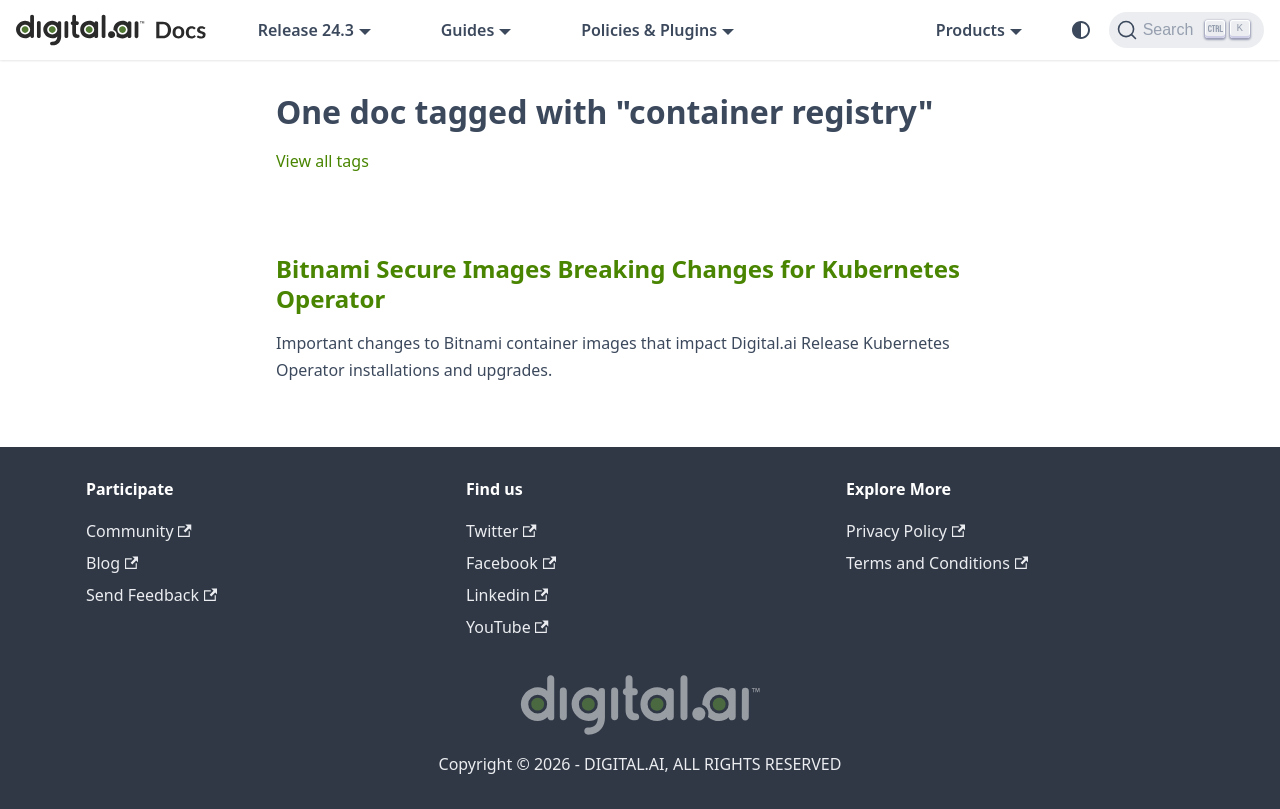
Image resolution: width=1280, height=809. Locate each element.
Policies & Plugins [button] (649, 30)
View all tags (322, 161)
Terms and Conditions (937, 563)
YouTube (507, 627)
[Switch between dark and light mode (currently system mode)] (1081, 30)
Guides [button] (468, 30)
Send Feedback (151, 595)
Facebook (511, 563)
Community (139, 531)
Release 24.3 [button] (306, 30)
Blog (112, 563)
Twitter (501, 531)
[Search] (1186, 30)
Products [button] (970, 30)
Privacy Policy (905, 531)
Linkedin (507, 595)
